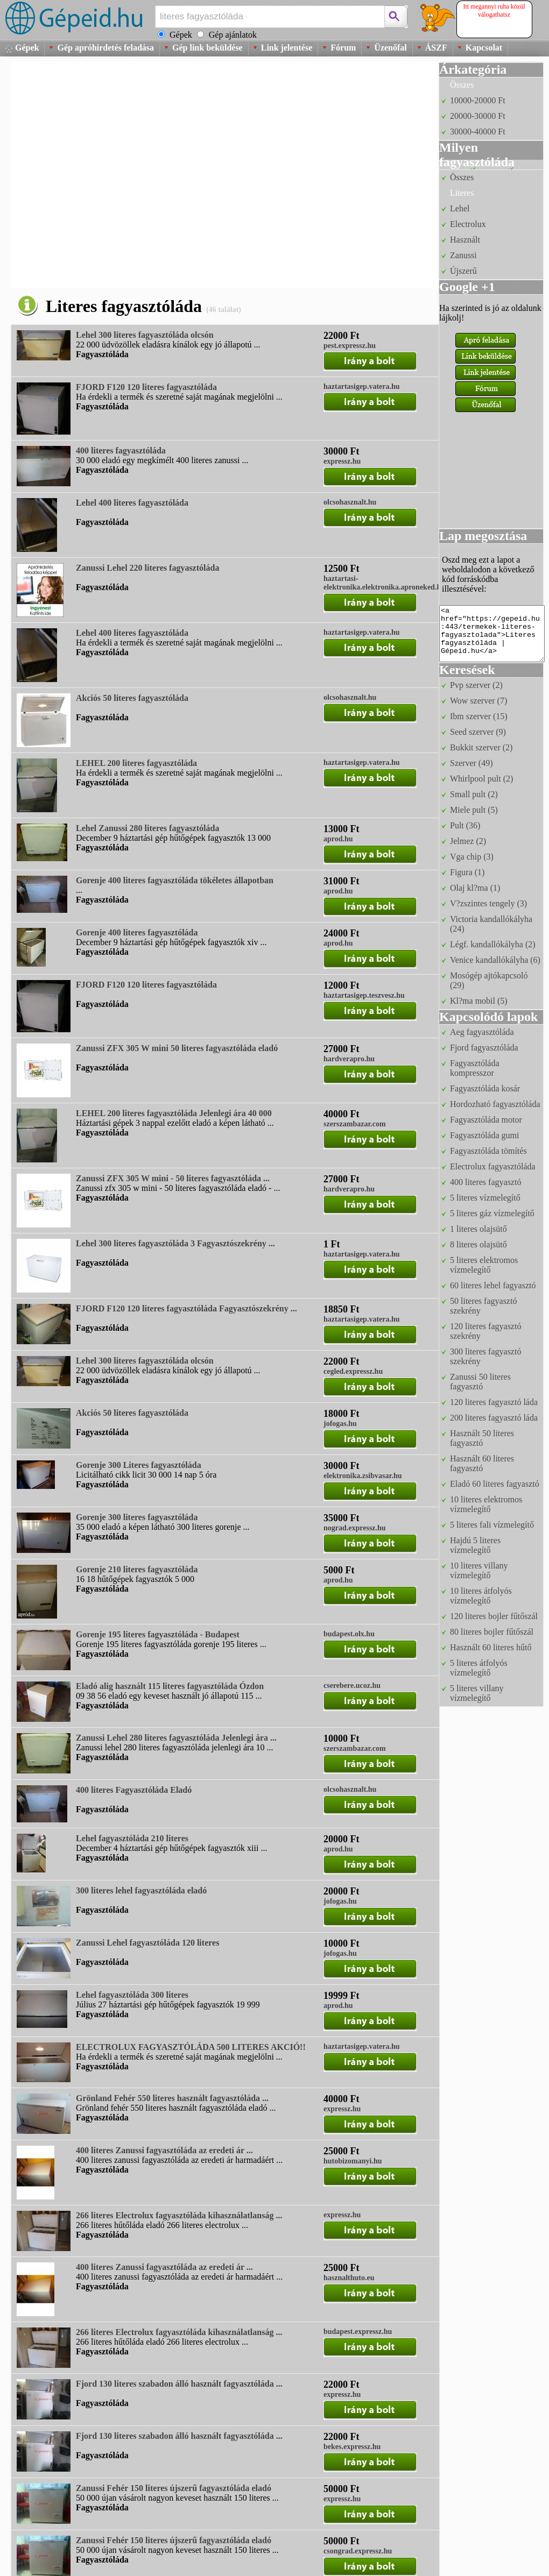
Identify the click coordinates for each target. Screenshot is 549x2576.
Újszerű (463, 270)
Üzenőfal (390, 47)
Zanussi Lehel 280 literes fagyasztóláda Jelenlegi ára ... (176, 1737)
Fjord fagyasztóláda (484, 1047)
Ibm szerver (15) (479, 716)
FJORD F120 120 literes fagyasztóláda (146, 387)
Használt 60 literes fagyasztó (482, 1463)
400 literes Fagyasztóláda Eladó (134, 1789)
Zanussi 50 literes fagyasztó (480, 1381)
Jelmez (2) (468, 841)
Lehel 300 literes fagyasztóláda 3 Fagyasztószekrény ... (175, 1243)
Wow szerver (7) (478, 700)
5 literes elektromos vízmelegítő (484, 1264)
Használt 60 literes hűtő (491, 1647)
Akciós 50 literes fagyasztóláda (132, 697)
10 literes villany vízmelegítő (479, 1570)
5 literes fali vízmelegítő (492, 1524)
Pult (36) (465, 825)
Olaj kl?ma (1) (475, 887)
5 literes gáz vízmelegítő (492, 1213)
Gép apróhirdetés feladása (105, 47)
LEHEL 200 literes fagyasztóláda (136, 763)
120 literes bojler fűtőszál (494, 1616)
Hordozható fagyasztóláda (495, 1104)
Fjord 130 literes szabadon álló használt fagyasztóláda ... (179, 2383)
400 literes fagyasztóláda (121, 450)
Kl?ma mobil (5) (479, 1000)
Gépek (27, 47)
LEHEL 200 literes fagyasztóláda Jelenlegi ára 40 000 (174, 1113)
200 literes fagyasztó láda (494, 1417)
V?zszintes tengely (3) (488, 903)
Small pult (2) (474, 794)
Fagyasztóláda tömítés (488, 1150)
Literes (462, 192)
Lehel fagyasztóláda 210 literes (132, 1838)
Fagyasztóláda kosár (485, 1088)
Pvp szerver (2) (476, 685)
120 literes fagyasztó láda (494, 1402)
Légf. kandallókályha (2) (493, 944)
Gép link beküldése (207, 47)
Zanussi (463, 255)
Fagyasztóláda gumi (484, 1135)
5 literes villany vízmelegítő (477, 1693)
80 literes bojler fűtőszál (491, 1631)
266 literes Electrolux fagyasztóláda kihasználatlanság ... (179, 2215)
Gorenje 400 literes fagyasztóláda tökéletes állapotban (174, 880)
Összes (462, 84)
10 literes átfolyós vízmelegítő (481, 1595)
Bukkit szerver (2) (481, 747)
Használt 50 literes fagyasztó (482, 1438)
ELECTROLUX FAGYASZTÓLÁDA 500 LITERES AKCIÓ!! (191, 2047)
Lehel (459, 208)
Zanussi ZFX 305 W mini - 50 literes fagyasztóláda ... (173, 1178)
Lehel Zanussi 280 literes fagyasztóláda (147, 828)
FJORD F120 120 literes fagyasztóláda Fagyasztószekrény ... (186, 1308)
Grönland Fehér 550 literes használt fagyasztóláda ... (172, 2098)
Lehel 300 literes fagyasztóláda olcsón (145, 334)
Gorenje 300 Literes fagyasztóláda (138, 1465)
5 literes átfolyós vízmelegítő (479, 1667)
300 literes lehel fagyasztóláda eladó (141, 1890)
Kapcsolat (484, 47)
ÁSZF (436, 47)
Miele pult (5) (474, 809)
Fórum (343, 47)
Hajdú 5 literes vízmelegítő (475, 1545)
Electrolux (468, 224)
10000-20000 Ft (477, 100)
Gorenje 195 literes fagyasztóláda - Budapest (158, 1634)
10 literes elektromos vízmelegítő (486, 1504)
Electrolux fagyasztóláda (493, 1166)
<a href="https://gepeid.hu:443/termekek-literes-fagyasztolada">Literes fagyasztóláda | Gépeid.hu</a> (492, 633)
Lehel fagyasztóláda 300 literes (132, 1994)
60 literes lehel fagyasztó (493, 1285)
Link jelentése (287, 47)
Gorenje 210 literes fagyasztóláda (137, 1569)
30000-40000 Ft (477, 131)
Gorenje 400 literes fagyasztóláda (137, 932)
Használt (465, 239)
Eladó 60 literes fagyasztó (494, 1483)
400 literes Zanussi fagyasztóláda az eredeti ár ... (164, 2150)
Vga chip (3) (472, 856)
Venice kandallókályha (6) (495, 959)
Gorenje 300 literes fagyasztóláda (137, 1517)
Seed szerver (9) (478, 731)
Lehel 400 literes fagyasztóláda (132, 502)
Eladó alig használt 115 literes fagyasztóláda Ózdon (170, 1686)
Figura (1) (467, 872)
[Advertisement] (113, 175)
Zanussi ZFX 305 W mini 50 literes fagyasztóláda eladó (177, 1048)
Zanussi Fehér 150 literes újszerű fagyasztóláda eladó (173, 2488)
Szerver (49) (471, 763)
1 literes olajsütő (478, 1228)
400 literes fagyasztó (485, 1182)
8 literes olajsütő (478, 1244)
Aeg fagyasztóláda (482, 1032)
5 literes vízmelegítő (485, 1197)
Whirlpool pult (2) (481, 778)
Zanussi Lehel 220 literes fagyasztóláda (147, 567)
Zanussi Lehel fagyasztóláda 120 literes (147, 1942)
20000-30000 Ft (477, 115)
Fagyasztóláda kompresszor (474, 1068)
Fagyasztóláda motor (486, 1119)
